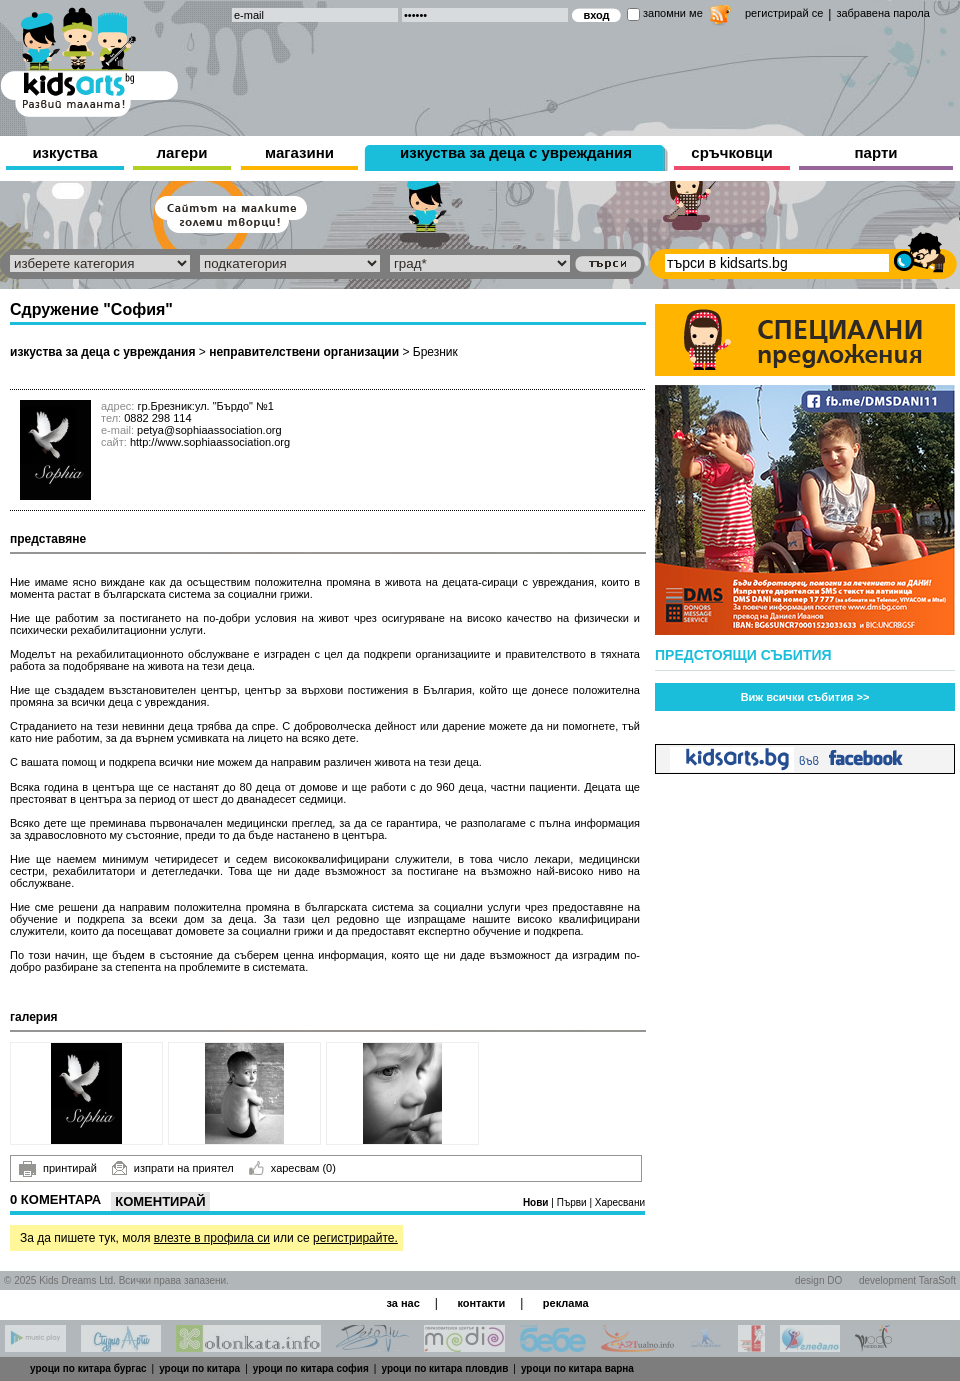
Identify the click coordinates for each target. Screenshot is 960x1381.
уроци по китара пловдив (444, 1368)
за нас (402, 1303)
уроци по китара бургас (88, 1368)
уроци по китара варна (577, 1368)
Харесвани (620, 1202)
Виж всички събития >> (805, 697)
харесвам (292, 1168)
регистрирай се (784, 13)
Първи (573, 1202)
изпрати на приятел (173, 1168)
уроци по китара (199, 1368)
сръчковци (731, 152)
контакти (481, 1303)
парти (876, 152)
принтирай (58, 1169)
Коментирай (160, 1201)
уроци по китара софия (311, 1368)
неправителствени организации (304, 352)
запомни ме (673, 13)
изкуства (64, 152)
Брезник (435, 352)
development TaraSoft (907, 1280)
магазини (299, 152)
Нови (537, 1202)
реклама (566, 1303)
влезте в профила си (212, 1238)
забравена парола (882, 13)
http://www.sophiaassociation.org (210, 442)
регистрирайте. (355, 1238)
